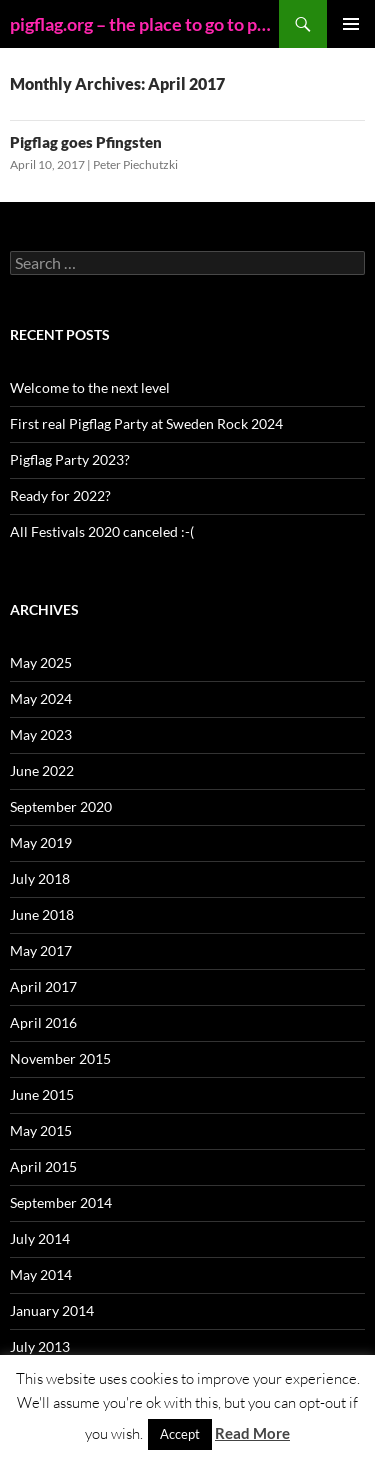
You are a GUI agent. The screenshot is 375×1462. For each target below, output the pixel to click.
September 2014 (61, 1202)
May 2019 (41, 842)
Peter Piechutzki (135, 164)
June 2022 (42, 770)
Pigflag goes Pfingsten (86, 142)
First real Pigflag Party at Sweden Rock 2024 (146, 423)
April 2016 (43, 1022)
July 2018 (40, 878)
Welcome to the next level (90, 387)
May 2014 (41, 1274)
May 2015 (41, 1130)
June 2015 (42, 1094)
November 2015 (60, 1058)
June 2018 (42, 914)
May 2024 (41, 698)
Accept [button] (180, 1434)
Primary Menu (351, 24)
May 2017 (41, 950)
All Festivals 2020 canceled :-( (102, 531)
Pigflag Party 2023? (70, 459)
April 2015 (43, 1166)
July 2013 (40, 1346)
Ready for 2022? (60, 495)
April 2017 (43, 986)
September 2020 (61, 806)
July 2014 (40, 1238)
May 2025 (41, 662)
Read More (252, 1433)
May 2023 (41, 734)
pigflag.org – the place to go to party (144, 24)
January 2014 (52, 1310)
